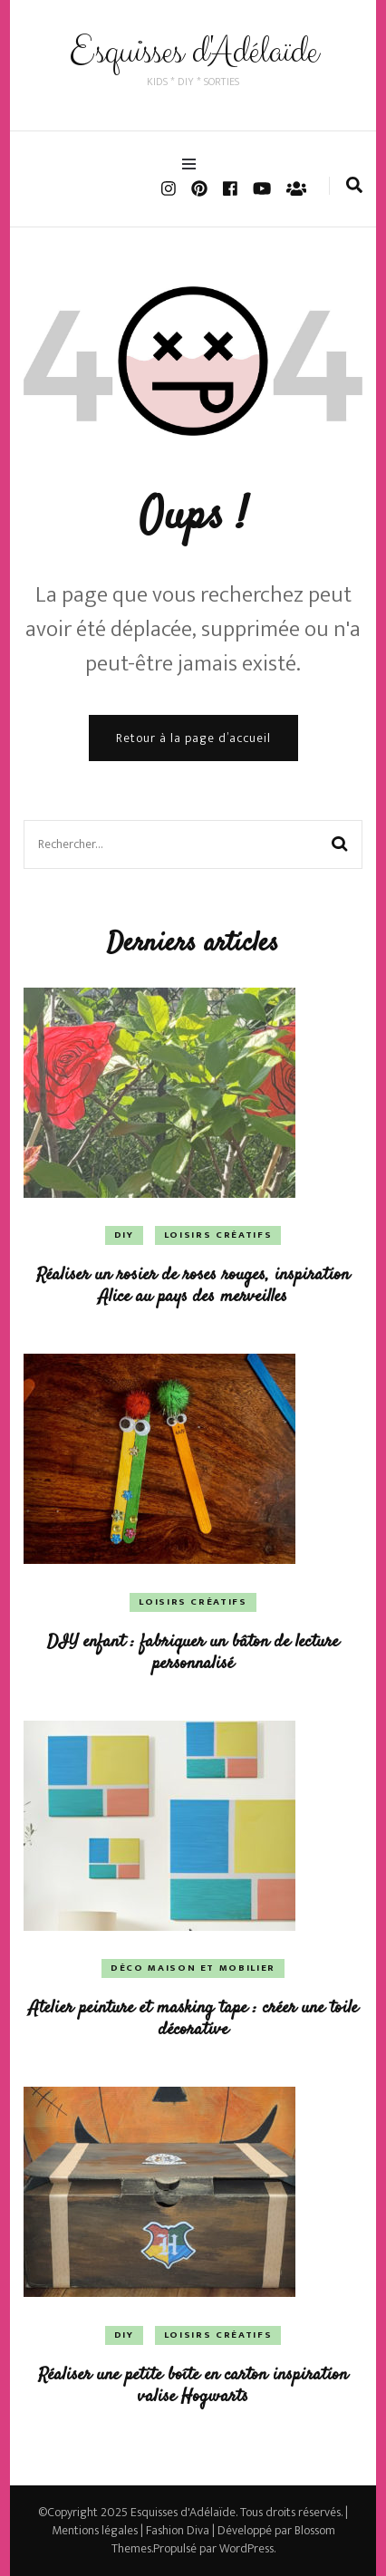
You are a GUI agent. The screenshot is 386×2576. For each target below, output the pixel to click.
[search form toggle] (354, 186)
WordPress (246, 2548)
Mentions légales (95, 2530)
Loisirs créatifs (218, 1235)
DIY (124, 1235)
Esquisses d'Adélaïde (193, 51)
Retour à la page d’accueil (193, 738)
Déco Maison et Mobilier (193, 1968)
